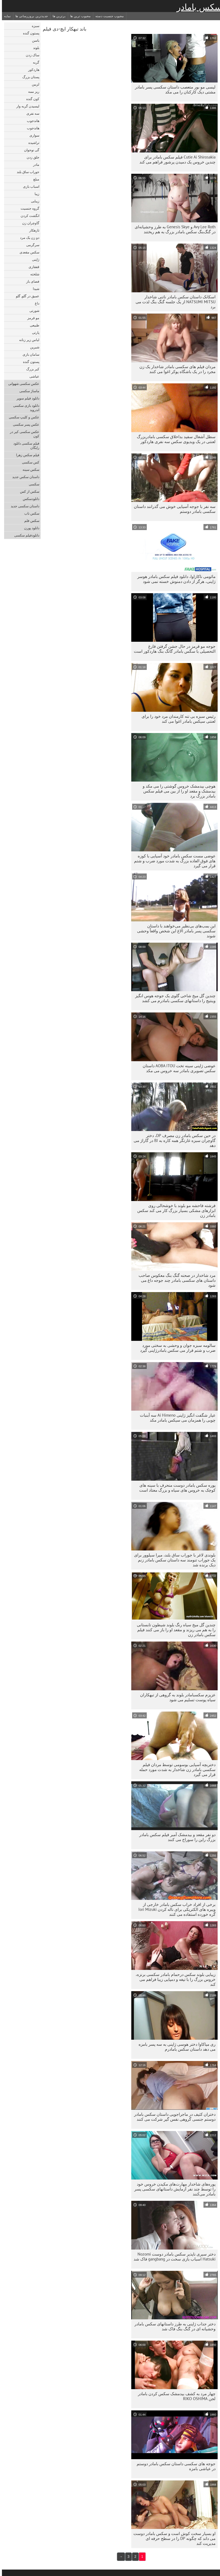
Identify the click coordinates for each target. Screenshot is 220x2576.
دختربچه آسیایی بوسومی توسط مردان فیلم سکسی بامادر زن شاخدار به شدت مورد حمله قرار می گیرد (175, 1769)
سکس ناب (29, 513)
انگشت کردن (28, 215)
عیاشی (32, 376)
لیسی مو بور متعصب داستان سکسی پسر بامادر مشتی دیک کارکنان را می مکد (173, 89)
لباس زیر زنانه (27, 340)
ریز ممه (31, 91)
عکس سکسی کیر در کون (22, 434)
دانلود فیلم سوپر (26, 398)
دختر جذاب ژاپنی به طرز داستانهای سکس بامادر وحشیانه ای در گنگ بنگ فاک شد (173, 2326)
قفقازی (32, 267)
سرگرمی (30, 245)
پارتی (33, 332)
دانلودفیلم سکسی (24, 535)
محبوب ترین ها (78, 16)
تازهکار (32, 230)
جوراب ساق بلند (26, 172)
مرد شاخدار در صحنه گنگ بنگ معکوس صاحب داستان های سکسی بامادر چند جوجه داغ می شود (175, 1280)
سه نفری (30, 113)
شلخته (32, 274)
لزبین (33, 84)
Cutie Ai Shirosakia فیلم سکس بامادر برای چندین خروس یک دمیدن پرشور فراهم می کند (176, 159)
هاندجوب (31, 121)
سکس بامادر (197, 7)
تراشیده (31, 142)
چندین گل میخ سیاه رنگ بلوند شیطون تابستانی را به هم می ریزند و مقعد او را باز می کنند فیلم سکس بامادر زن (174, 1629)
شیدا (34, 289)
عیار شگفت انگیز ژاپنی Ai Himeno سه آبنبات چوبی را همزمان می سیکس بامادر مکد (176, 1418)
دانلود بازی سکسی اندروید (24, 407)
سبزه (33, 26)
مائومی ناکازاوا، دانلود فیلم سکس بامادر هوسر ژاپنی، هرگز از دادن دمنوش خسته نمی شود (174, 579)
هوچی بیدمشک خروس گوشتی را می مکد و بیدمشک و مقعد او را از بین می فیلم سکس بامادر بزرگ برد (177, 791)
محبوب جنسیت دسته (107, 16)
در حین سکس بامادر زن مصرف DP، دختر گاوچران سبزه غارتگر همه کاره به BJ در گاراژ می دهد (173, 1140)
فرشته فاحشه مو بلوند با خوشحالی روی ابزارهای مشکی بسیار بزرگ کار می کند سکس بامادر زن (174, 1210)
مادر (34, 164)
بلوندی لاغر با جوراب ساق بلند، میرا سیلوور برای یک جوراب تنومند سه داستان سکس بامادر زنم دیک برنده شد (173, 1559)
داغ (35, 303)
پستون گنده (29, 33)
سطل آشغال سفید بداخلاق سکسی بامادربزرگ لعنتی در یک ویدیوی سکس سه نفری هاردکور (174, 439)
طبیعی (32, 325)
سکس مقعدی (27, 252)
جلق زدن (31, 157)
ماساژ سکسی (27, 391)
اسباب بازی (29, 186)
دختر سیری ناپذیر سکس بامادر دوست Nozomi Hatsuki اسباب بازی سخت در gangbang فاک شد (173, 2256)
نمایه (5, 16)
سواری (32, 135)
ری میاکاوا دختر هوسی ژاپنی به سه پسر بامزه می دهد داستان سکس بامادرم (175, 2047)
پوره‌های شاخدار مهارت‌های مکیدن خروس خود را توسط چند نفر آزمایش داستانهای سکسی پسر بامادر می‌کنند (173, 2188)
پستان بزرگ (28, 77)
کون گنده (30, 99)
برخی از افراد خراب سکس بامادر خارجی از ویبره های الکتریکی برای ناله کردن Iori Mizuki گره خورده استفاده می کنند (175, 1909)
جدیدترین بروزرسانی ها (30, 16)
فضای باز (30, 281)
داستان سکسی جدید (23, 506)
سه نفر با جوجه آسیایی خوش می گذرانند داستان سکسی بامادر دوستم (173, 509)
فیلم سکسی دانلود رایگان (24, 445)
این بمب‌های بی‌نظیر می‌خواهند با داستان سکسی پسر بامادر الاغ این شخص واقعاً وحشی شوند (174, 930)
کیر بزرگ (30, 369)
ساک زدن (30, 55)
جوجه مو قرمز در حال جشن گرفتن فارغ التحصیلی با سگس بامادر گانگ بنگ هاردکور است (173, 649)
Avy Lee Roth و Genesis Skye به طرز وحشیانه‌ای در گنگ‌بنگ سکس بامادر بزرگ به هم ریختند (173, 229)
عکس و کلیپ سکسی (22, 417)
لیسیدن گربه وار (25, 106)
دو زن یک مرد (27, 237)
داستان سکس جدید (23, 477)
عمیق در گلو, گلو (25, 296)
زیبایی (33, 201)
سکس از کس (27, 491)
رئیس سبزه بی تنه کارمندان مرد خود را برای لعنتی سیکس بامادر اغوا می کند (177, 719)
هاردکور (31, 69)
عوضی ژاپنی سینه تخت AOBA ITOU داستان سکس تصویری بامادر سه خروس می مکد (177, 1068)
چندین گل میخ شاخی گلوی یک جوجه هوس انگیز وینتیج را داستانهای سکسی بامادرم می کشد (173, 998)
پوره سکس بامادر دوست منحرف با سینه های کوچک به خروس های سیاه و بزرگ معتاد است (175, 1488)
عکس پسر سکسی (24, 424)
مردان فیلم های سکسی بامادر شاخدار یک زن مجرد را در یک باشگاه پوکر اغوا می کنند (176, 369)
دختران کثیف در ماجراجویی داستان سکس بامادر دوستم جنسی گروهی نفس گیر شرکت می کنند (173, 2117)
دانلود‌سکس (29, 499)
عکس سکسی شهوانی (21, 383)
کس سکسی (28, 462)
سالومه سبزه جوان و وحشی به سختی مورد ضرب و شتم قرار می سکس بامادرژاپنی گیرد (176, 1348)
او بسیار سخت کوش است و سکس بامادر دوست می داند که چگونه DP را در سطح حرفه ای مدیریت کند (172, 2538)
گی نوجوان (29, 150)
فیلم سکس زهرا (25, 455)
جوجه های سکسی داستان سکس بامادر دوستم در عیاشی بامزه (174, 2466)
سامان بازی (29, 354)
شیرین (32, 347)
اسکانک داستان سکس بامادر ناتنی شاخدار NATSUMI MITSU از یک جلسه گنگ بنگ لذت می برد (174, 301)
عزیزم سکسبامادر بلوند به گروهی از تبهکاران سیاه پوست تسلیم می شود (176, 1697)
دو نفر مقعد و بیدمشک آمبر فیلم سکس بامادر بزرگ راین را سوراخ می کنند (175, 1837)
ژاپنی (33, 259)
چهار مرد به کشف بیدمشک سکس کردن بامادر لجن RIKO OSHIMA (175, 2396)
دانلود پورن (29, 528)
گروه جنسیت (28, 208)
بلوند (34, 48)
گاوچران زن (28, 223)
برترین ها (57, 16)
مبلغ (34, 179)
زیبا (35, 194)
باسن (33, 40)
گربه (34, 62)
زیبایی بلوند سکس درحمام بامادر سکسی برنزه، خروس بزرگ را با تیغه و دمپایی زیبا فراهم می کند (174, 1979)
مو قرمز (31, 318)
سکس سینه (29, 469)
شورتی (32, 310)
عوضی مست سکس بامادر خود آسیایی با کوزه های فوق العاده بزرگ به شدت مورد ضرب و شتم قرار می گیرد (173, 860)
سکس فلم (29, 520)
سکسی (32, 484)
